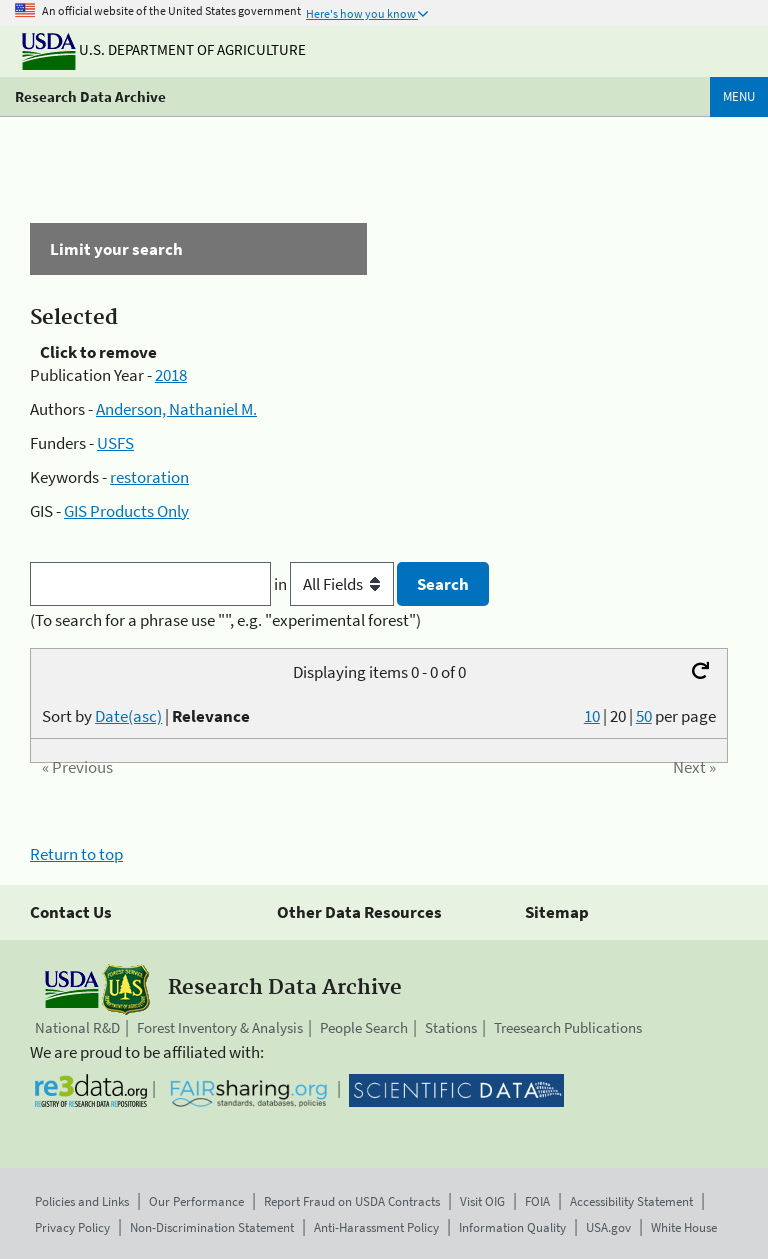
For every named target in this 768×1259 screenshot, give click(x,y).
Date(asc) (128, 716)
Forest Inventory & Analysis (220, 1027)
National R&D (77, 1027)
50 (644, 716)
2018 (171, 375)
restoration (149, 477)
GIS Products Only (126, 511)
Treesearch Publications (568, 1027)
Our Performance (196, 1201)
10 (592, 716)
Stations (451, 1027)
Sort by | (146, 716)
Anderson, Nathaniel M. (176, 409)
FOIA (537, 1201)
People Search (364, 1027)
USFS (115, 443)
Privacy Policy (72, 1227)
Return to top (76, 854)
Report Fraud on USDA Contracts (352, 1201)
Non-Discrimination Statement (212, 1227)
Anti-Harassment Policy (376, 1227)
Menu (739, 96)
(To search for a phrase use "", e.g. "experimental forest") (225, 620)
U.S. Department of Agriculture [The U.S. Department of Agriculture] (164, 49)
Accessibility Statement (631, 1201)
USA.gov (608, 1227)
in (335, 584)
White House (684, 1227)
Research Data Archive (90, 96)
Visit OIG (482, 1201)
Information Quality (512, 1227)
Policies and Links (82, 1201)
